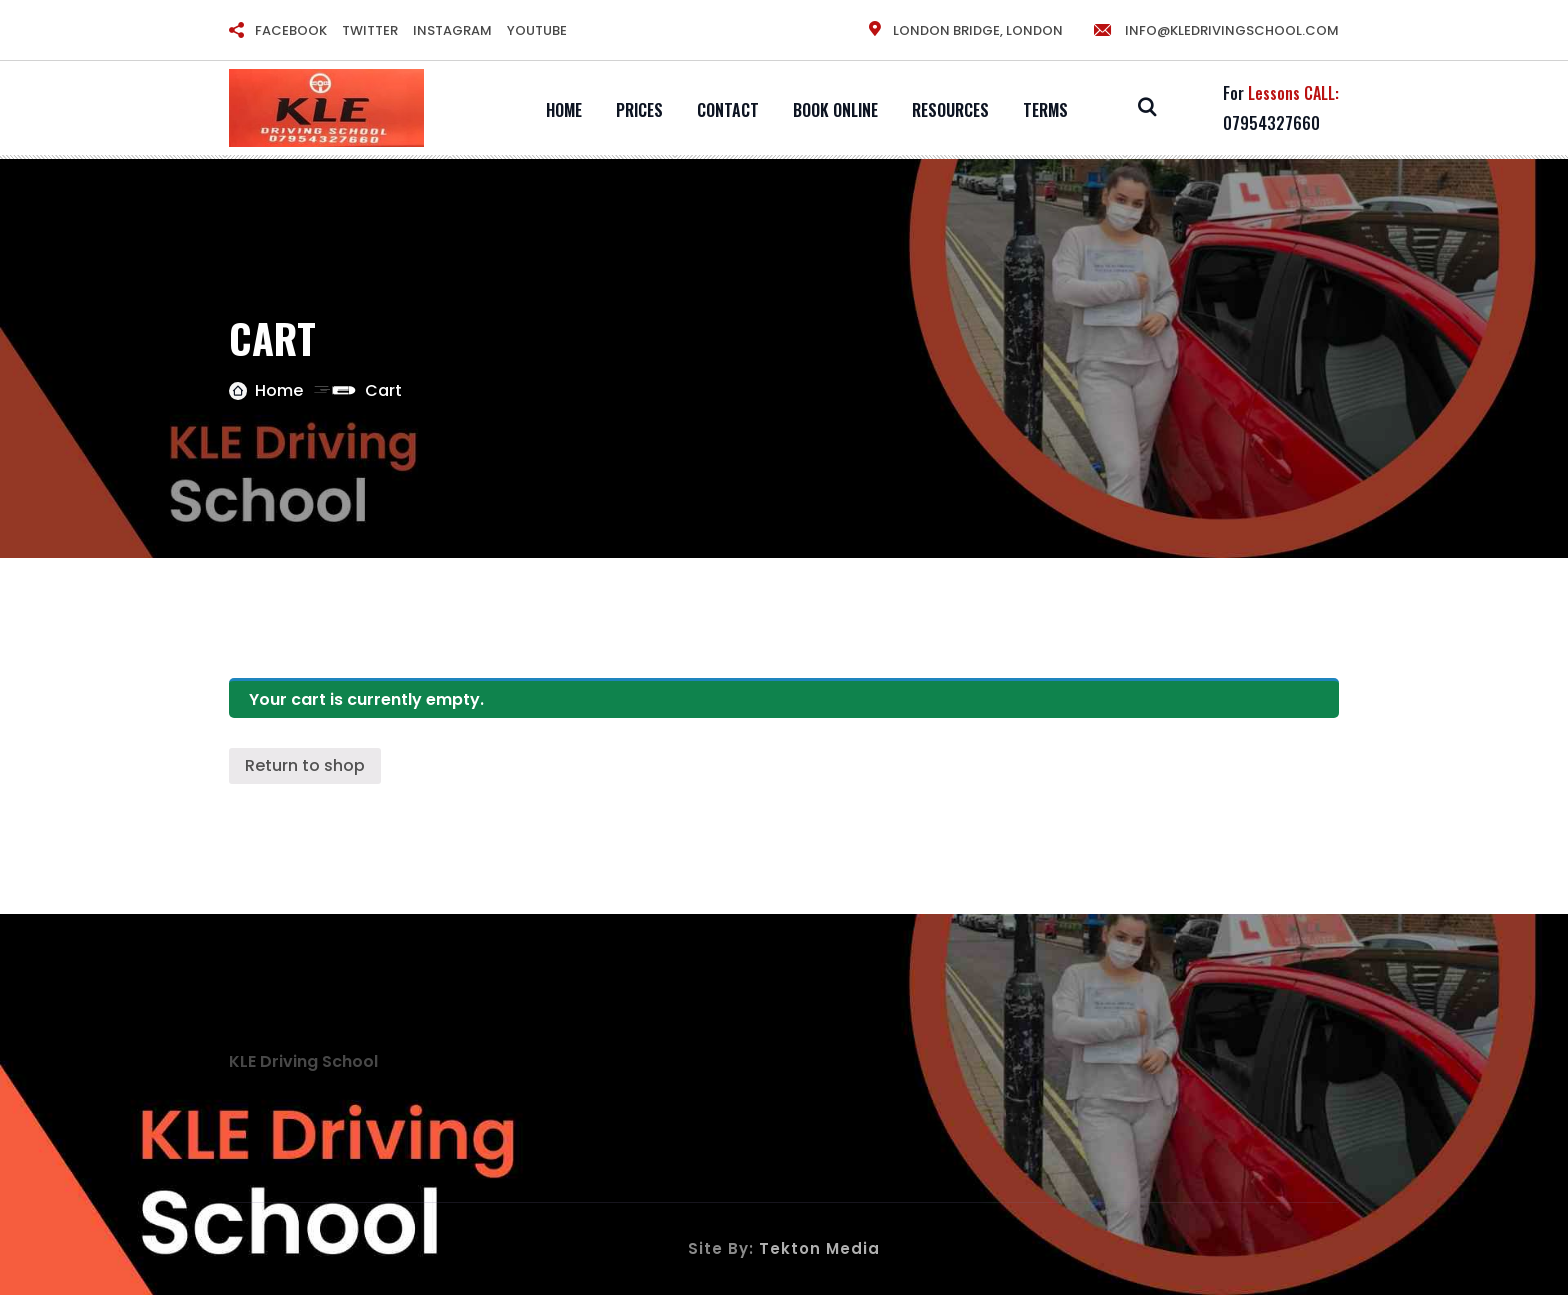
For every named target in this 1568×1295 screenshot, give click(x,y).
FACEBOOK (291, 30)
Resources (950, 110)
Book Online (835, 110)
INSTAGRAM (452, 30)
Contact (728, 110)
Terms (1045, 110)
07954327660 (1271, 123)
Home (564, 110)
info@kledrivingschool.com (1215, 30)
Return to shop (305, 765)
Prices (639, 110)
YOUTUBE (537, 30)
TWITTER (370, 30)
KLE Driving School (303, 1061)
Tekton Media (819, 1248)
